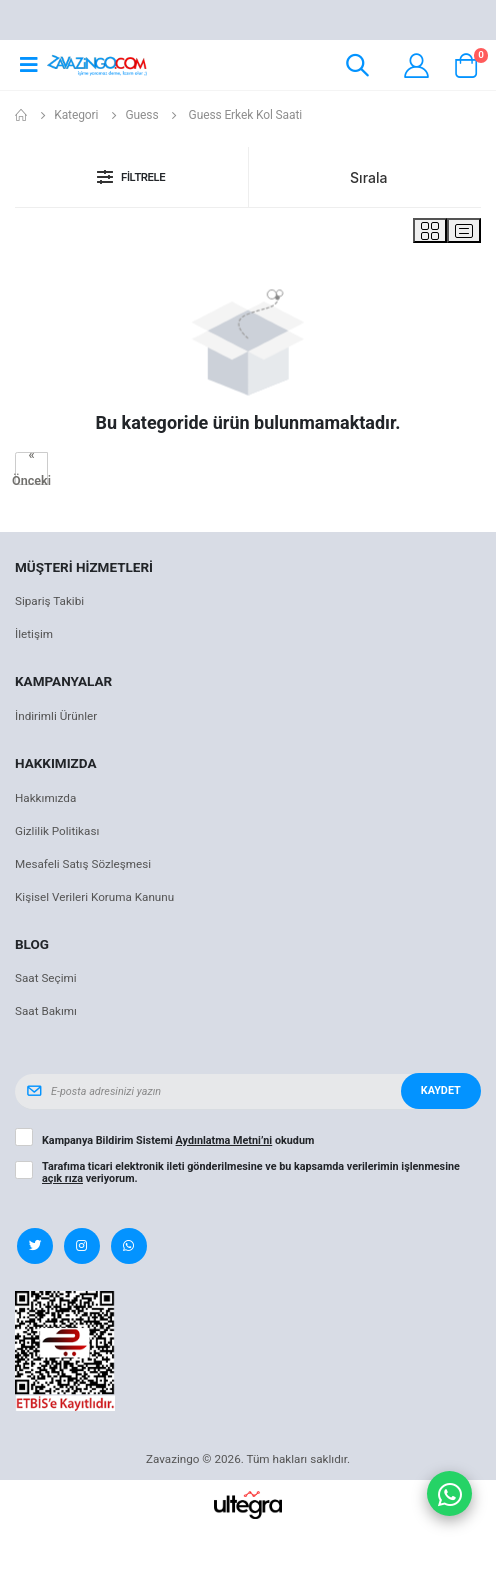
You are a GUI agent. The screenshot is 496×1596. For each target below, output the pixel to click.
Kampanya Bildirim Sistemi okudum (178, 1141)
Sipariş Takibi (49, 601)
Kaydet (441, 1090)
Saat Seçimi (46, 978)
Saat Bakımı (46, 1011)
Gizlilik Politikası (57, 831)
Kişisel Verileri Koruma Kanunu (94, 897)
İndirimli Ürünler (56, 716)
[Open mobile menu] (28, 65)
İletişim (34, 634)
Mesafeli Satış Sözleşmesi (83, 864)
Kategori (76, 115)
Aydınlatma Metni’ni (224, 1140)
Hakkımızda (45, 798)
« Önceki (31, 468)
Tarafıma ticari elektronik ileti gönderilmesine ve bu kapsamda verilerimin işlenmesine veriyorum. (251, 1173)
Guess (142, 115)
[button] (357, 68)
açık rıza (62, 1178)
